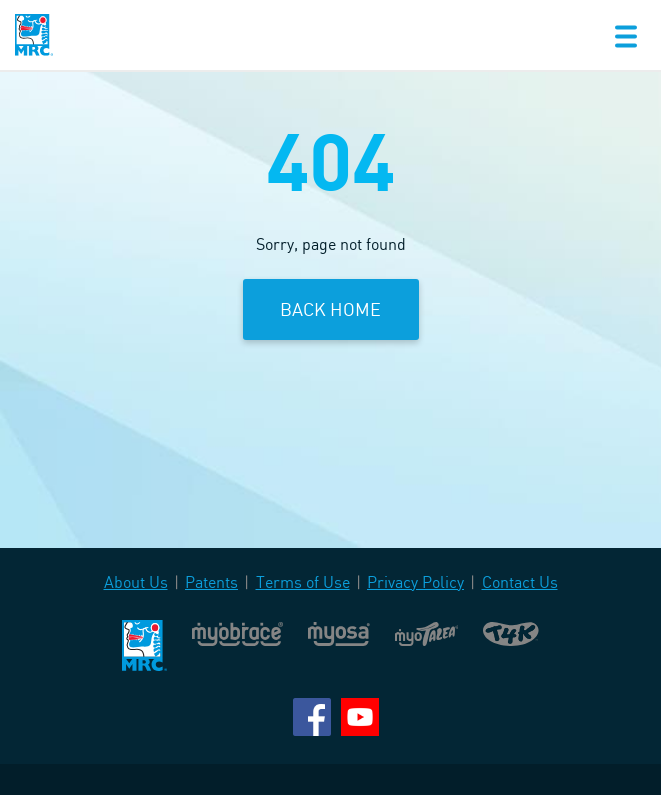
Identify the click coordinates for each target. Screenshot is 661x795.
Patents (211, 582)
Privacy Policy (415, 582)
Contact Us (520, 582)
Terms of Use (303, 582)
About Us (136, 582)
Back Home (330, 309)
